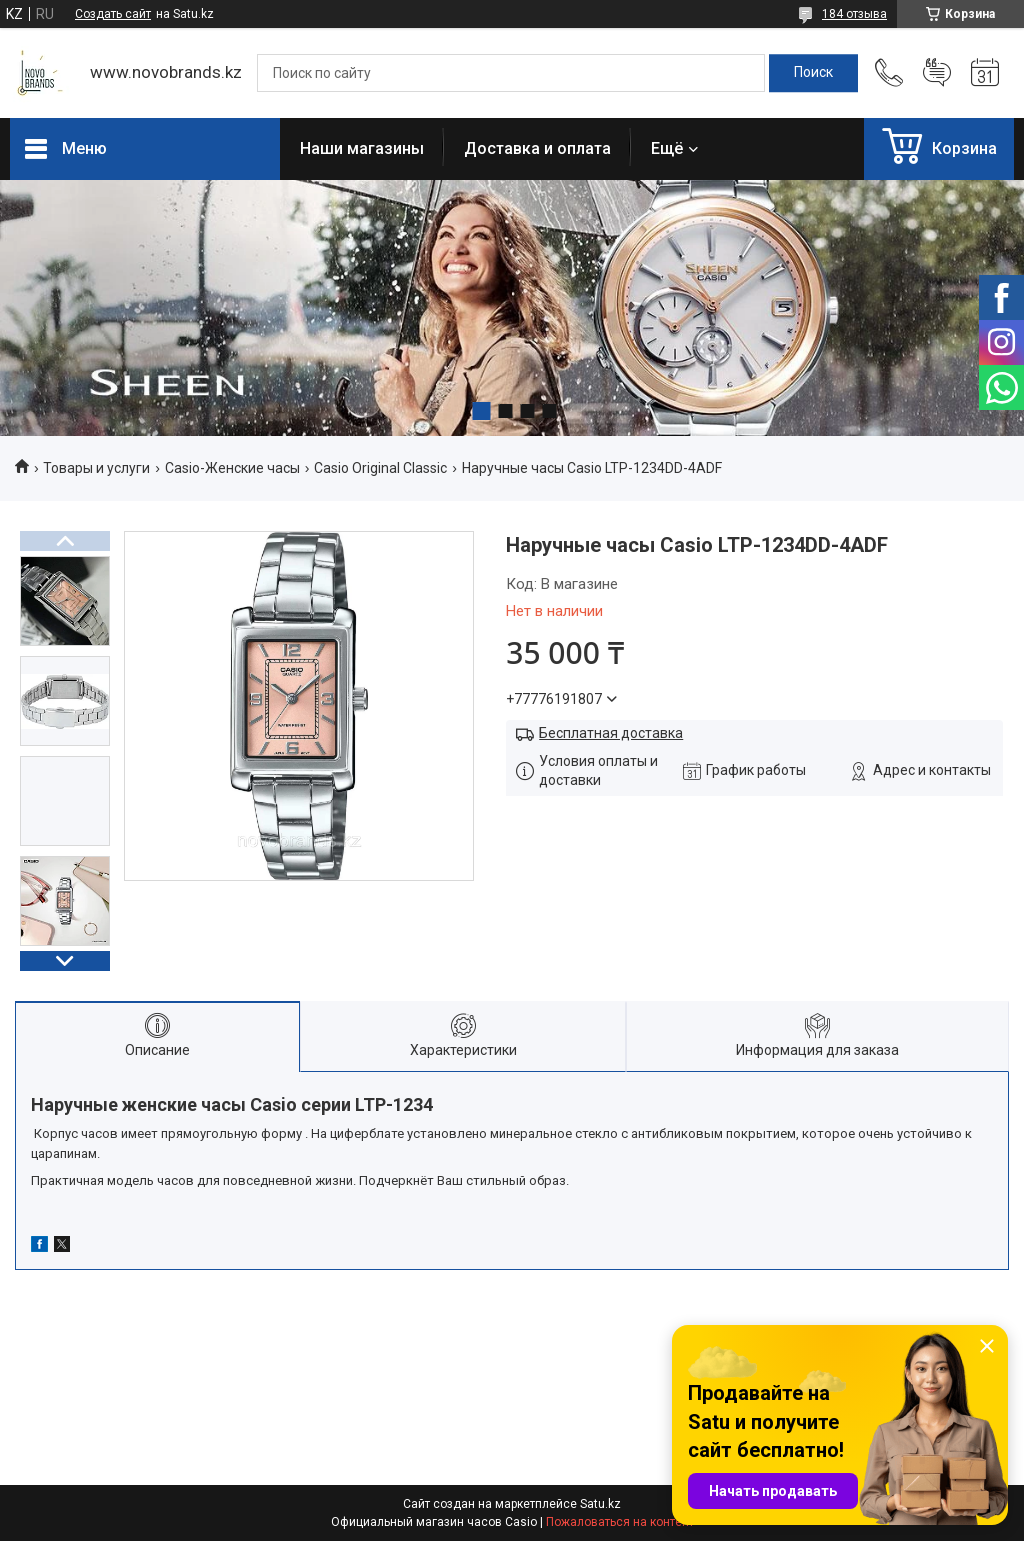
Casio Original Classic (380, 468)
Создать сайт (113, 14)
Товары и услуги (96, 468)
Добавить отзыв (937, 73)
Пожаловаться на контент (620, 1522)
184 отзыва (854, 14)
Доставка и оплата (537, 148)
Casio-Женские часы (232, 468)
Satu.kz (600, 1504)
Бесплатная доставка (611, 733)
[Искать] (813, 73)
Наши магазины (362, 148)
